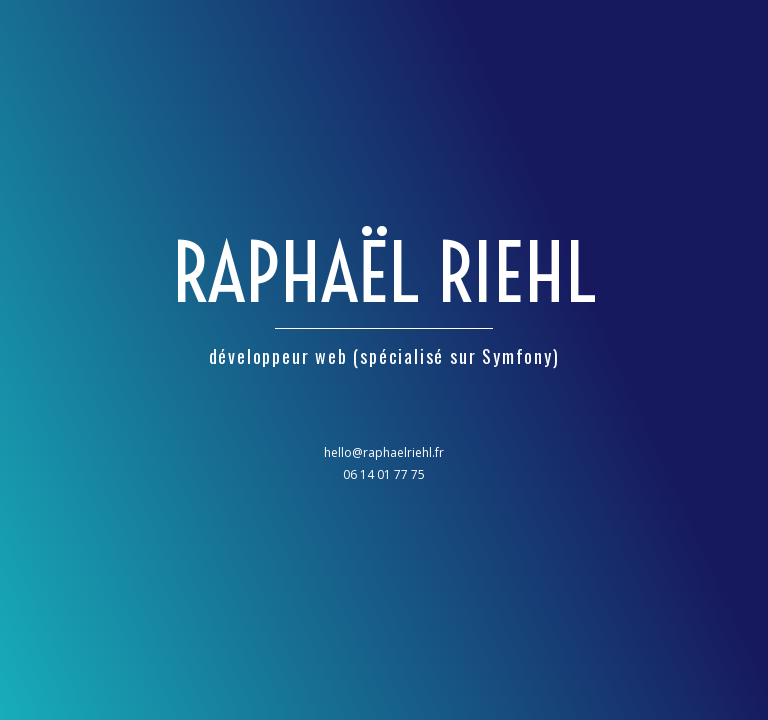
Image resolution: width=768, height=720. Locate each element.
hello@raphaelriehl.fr (384, 452)
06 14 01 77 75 (384, 474)
